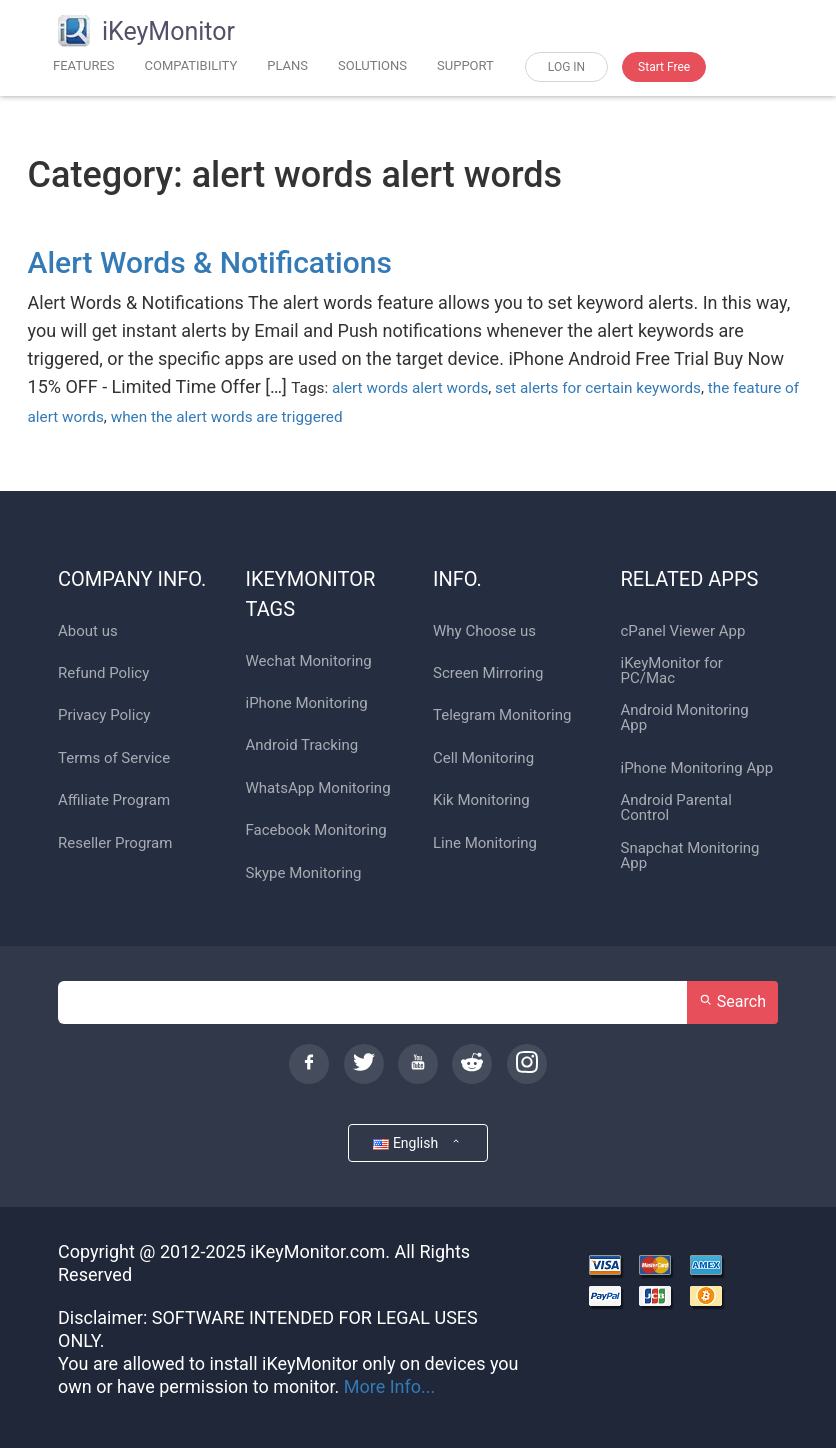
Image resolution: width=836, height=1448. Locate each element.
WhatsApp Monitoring (318, 788)
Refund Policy (103, 673)
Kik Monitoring (481, 800)
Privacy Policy (104, 715)
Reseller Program (115, 843)
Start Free (664, 67)
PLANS (287, 65)
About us (88, 631)
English (417, 1142)
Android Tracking (302, 745)
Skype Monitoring (304, 873)
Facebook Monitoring (316, 830)
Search (732, 1001)
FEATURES (84, 65)
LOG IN (566, 67)
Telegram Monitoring (502, 715)
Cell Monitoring (483, 758)
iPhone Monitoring (307, 703)
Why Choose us (484, 631)
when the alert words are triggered (227, 417)
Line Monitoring (485, 843)
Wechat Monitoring (309, 661)
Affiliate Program (114, 800)
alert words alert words (410, 388)
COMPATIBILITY (191, 65)
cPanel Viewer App (683, 631)
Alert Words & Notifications (210, 262)
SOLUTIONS (372, 65)
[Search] (373, 1002)
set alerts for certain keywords (598, 388)
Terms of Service (114, 758)
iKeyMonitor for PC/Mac (672, 671)
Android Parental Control (676, 808)
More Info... (390, 1386)
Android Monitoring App (685, 718)
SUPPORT (465, 65)
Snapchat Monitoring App (690, 856)
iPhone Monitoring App (697, 768)
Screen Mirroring (488, 673)
